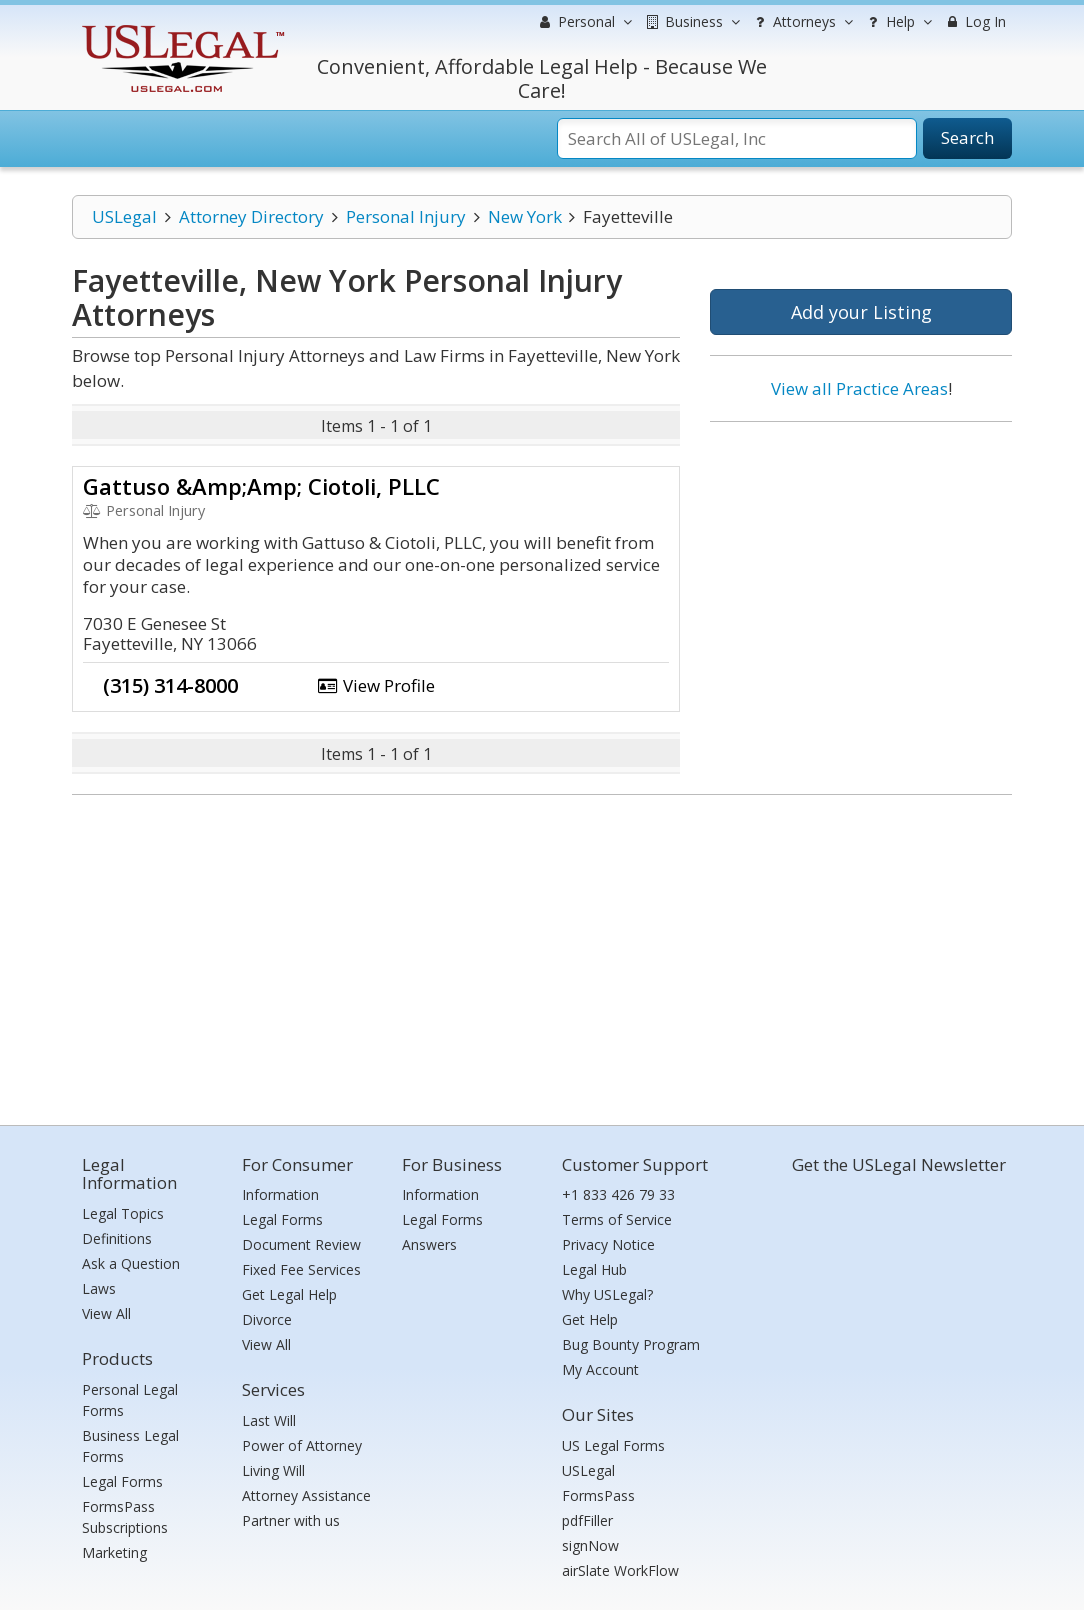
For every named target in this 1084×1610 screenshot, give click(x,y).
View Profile (376, 685)
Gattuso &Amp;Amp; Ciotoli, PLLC (261, 486)
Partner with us (291, 1520)
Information (280, 1194)
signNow (590, 1545)
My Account (600, 1369)
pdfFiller (587, 1520)
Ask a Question (131, 1263)
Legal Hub (594, 1269)
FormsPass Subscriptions (125, 1517)
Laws (99, 1288)
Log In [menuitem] (974, 21)
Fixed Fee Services (301, 1269)
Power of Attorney (302, 1445)
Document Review (301, 1244)
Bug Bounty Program (631, 1344)
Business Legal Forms (130, 1446)
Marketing (114, 1552)
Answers (429, 1244)
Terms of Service (617, 1219)
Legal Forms (122, 1481)
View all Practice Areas (859, 388)
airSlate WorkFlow (620, 1570)
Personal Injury (406, 216)
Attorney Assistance (306, 1495)
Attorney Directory (251, 216)
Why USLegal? (607, 1294)
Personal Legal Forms (130, 1400)
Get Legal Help (289, 1294)
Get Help (590, 1319)
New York (525, 216)
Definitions (117, 1238)
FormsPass (598, 1495)
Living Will (273, 1470)
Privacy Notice (608, 1244)
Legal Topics (123, 1213)
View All (106, 1313)
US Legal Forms (613, 1445)
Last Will (269, 1420)
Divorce (267, 1319)
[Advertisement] (861, 567)
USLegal (124, 216)
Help (897, 22)
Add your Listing (861, 312)
